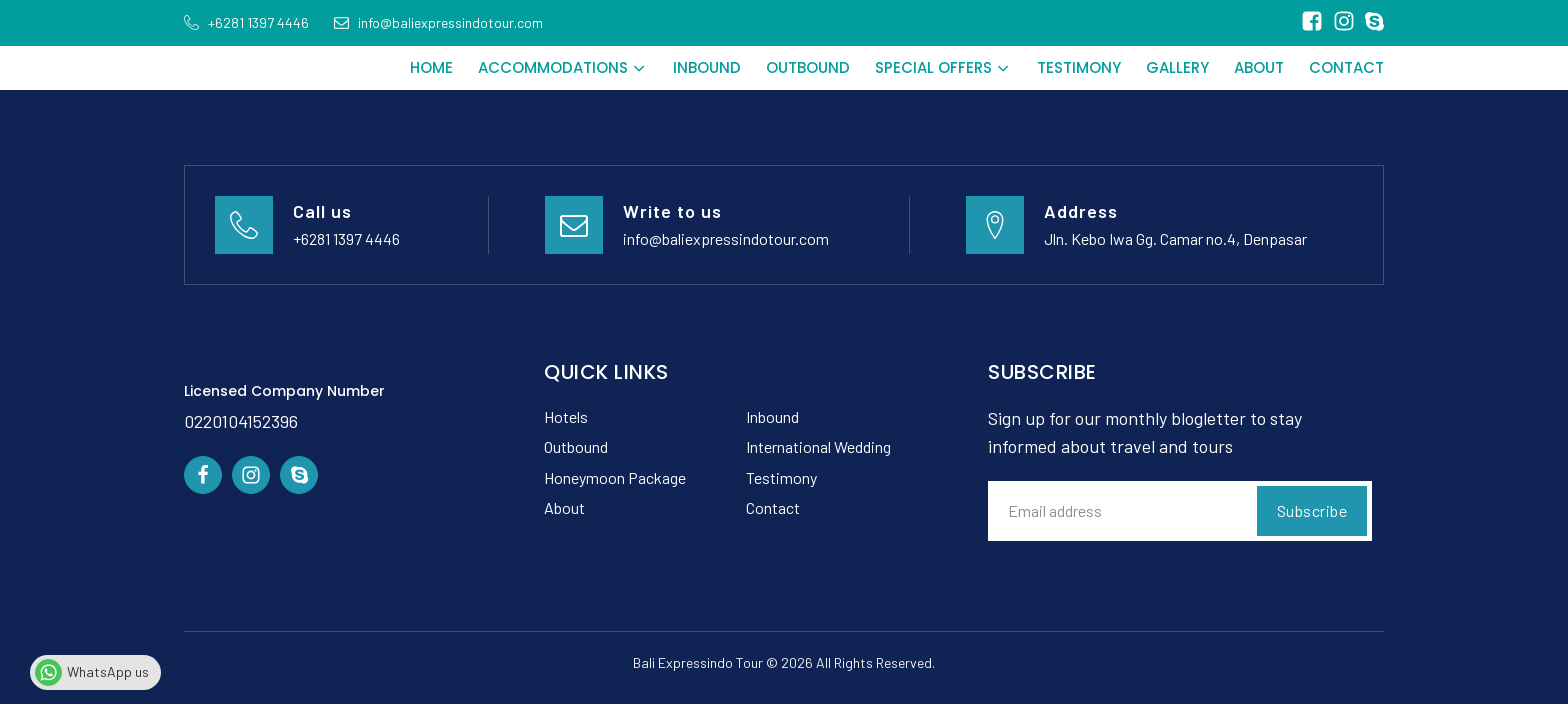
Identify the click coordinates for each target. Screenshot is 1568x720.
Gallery (1177, 67)
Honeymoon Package (615, 477)
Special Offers (943, 67)
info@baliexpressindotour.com (726, 238)
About (1259, 67)
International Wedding (818, 446)
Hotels (566, 416)
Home (431, 67)
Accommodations (563, 67)
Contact (1346, 67)
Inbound (707, 67)
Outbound (808, 67)
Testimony (1079, 67)
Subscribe (1312, 510)
